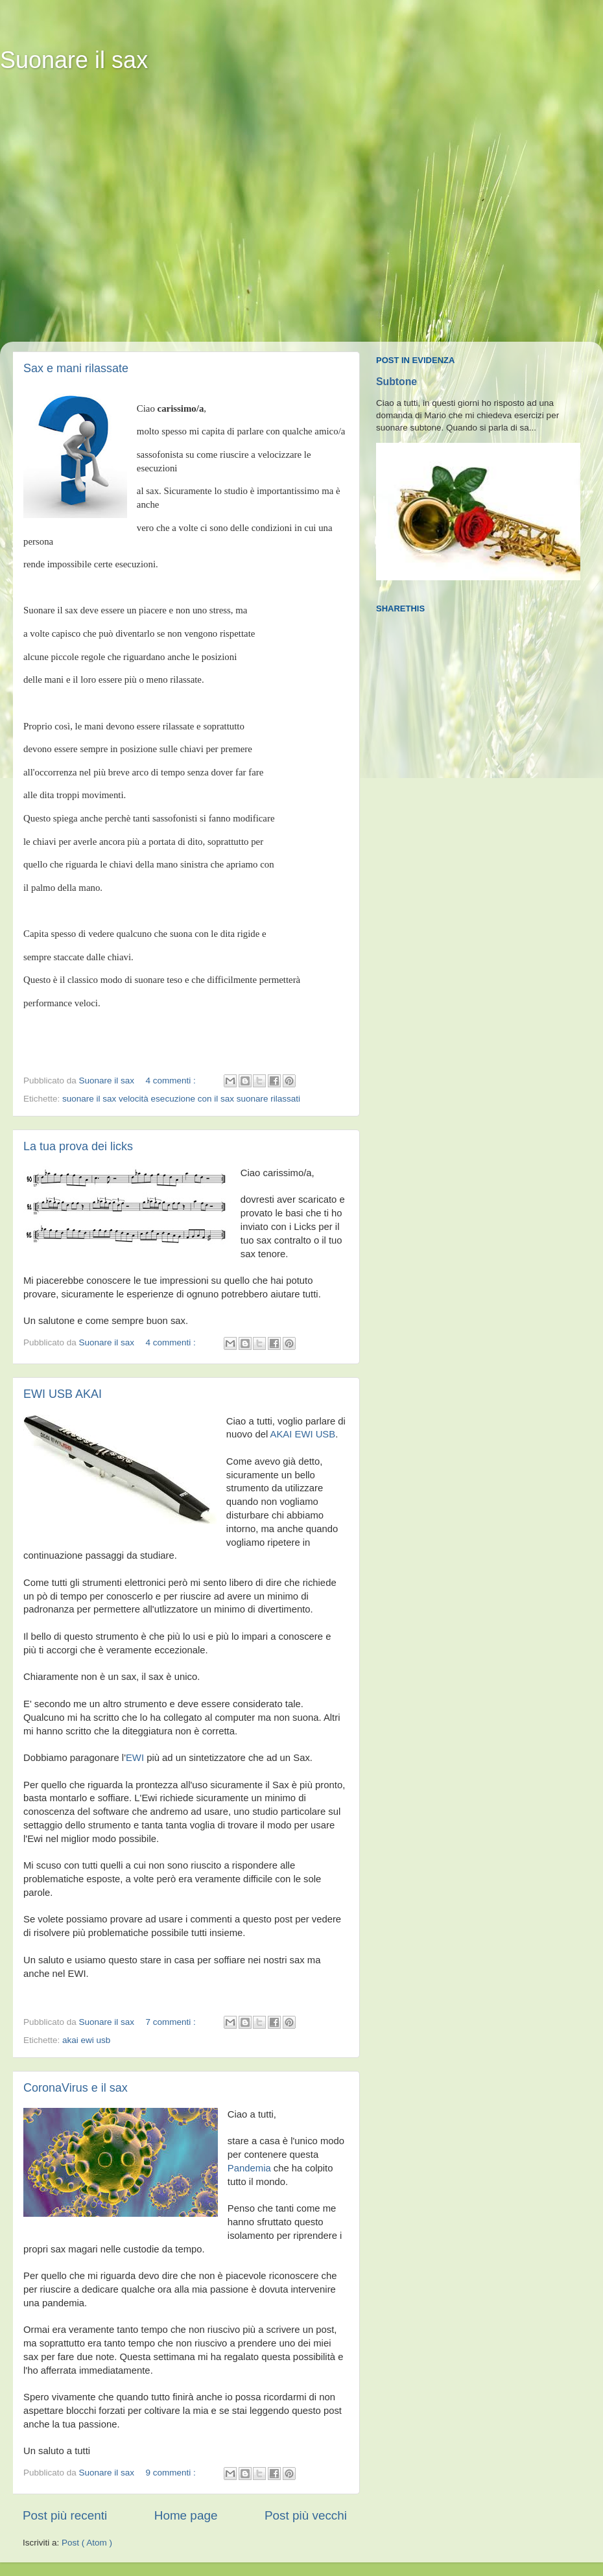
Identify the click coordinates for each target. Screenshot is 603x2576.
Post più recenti (65, 2515)
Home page (186, 2515)
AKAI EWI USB (303, 1434)
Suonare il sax (74, 60)
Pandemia (249, 2168)
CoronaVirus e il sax (75, 2087)
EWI (135, 1758)
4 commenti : (171, 1080)
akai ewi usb (86, 2040)
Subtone (396, 381)
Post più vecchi (306, 2515)
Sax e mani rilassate (75, 368)
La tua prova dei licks (78, 1146)
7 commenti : (171, 2022)
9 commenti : (171, 2472)
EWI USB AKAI (62, 1394)
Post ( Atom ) (87, 2542)
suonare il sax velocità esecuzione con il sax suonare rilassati (181, 1099)
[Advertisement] (121, 216)
